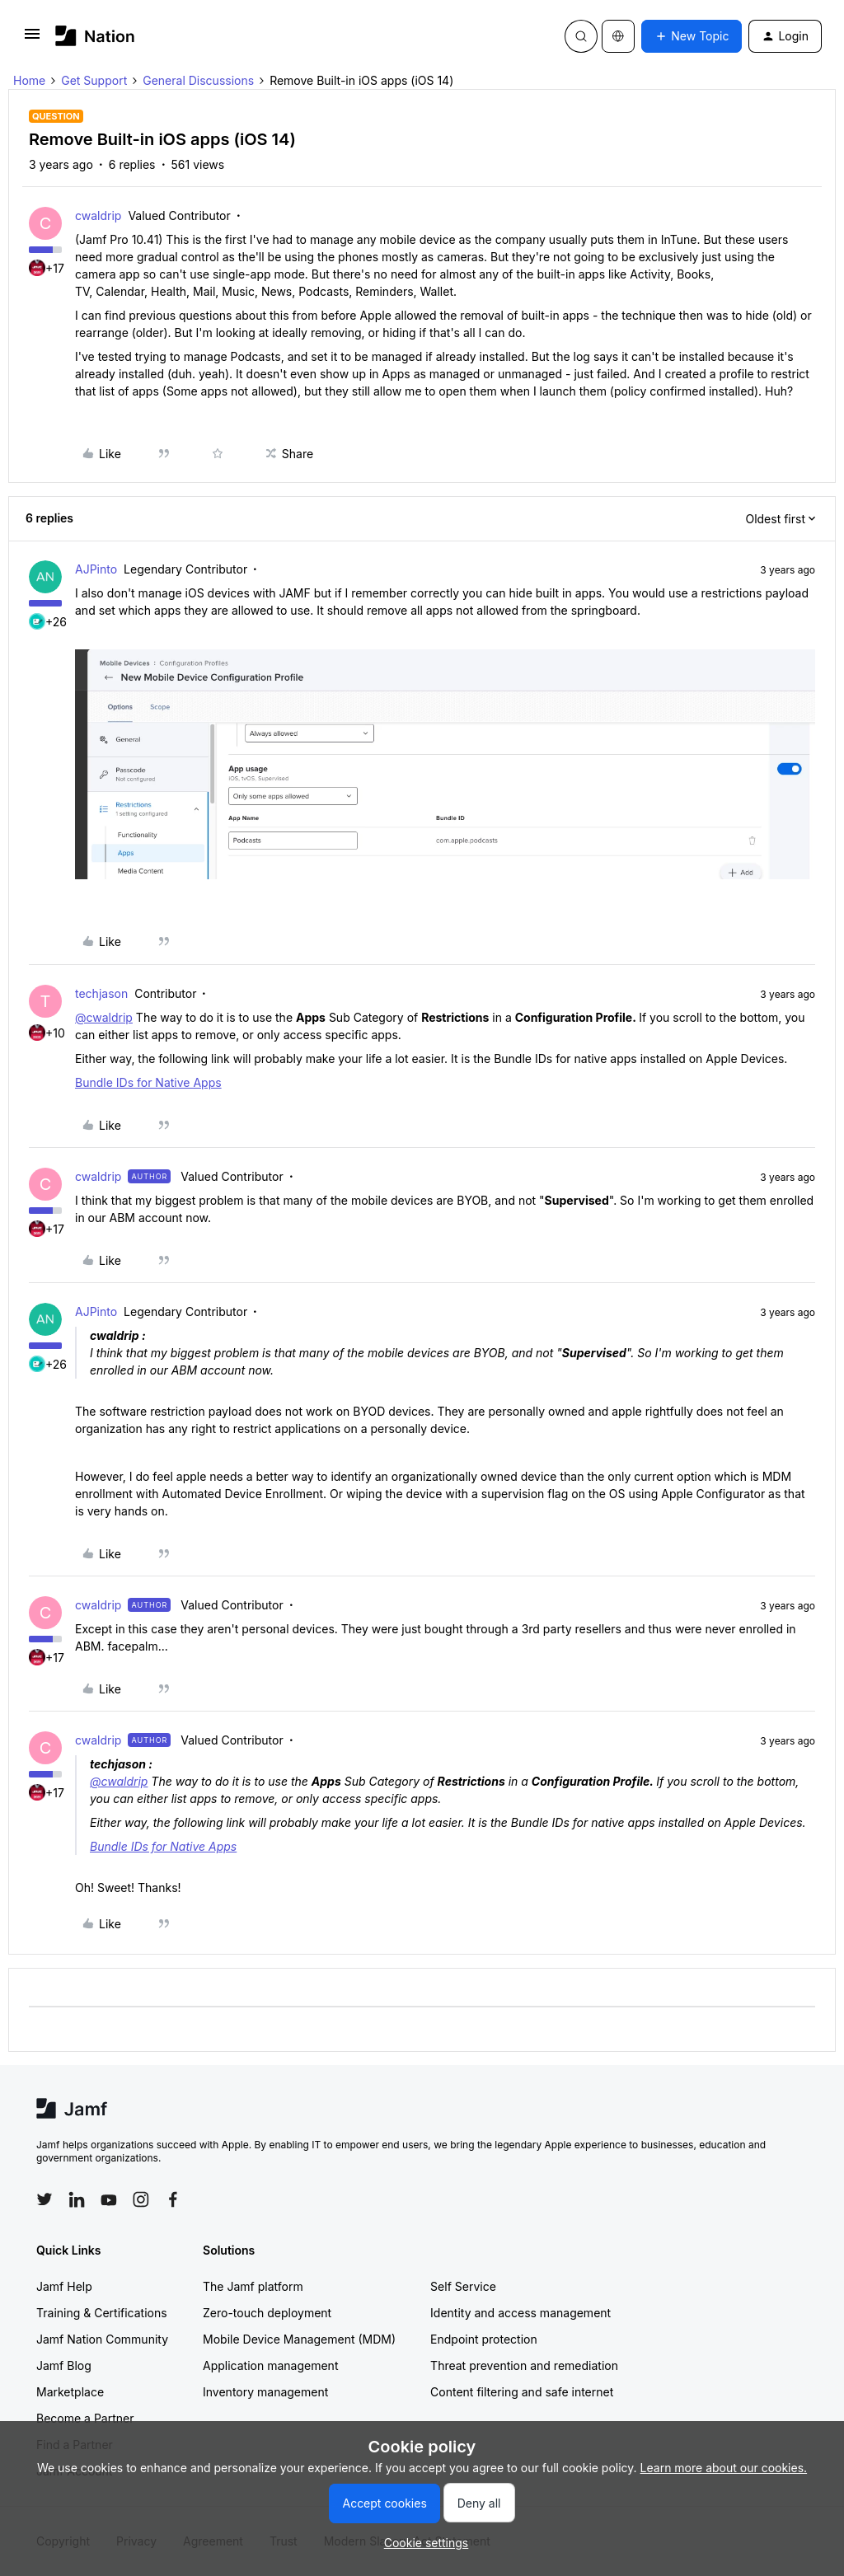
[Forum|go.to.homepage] (95, 36)
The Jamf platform (253, 2286)
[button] (32, 39)
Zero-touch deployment (267, 2313)
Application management (270, 2365)
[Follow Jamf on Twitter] (44, 2199)
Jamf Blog (63, 2365)
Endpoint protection (483, 2339)
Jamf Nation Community (102, 2339)
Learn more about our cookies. (724, 2468)
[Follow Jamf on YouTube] (109, 2199)
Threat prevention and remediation (524, 2365)
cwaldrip (98, 215)
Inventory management (265, 2392)
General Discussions (198, 80)
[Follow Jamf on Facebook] (173, 2199)
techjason (101, 993)
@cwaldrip (104, 1017)
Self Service (463, 2286)
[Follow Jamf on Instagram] (141, 2199)
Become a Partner (85, 2418)
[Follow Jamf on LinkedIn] (76, 2199)
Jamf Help (64, 2286)
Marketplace (70, 2392)
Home (29, 80)
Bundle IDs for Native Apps (148, 1082)
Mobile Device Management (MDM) (299, 2339)
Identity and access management (520, 2313)
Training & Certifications (101, 2313)
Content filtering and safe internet (521, 2392)
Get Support (94, 80)
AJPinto (96, 569)
